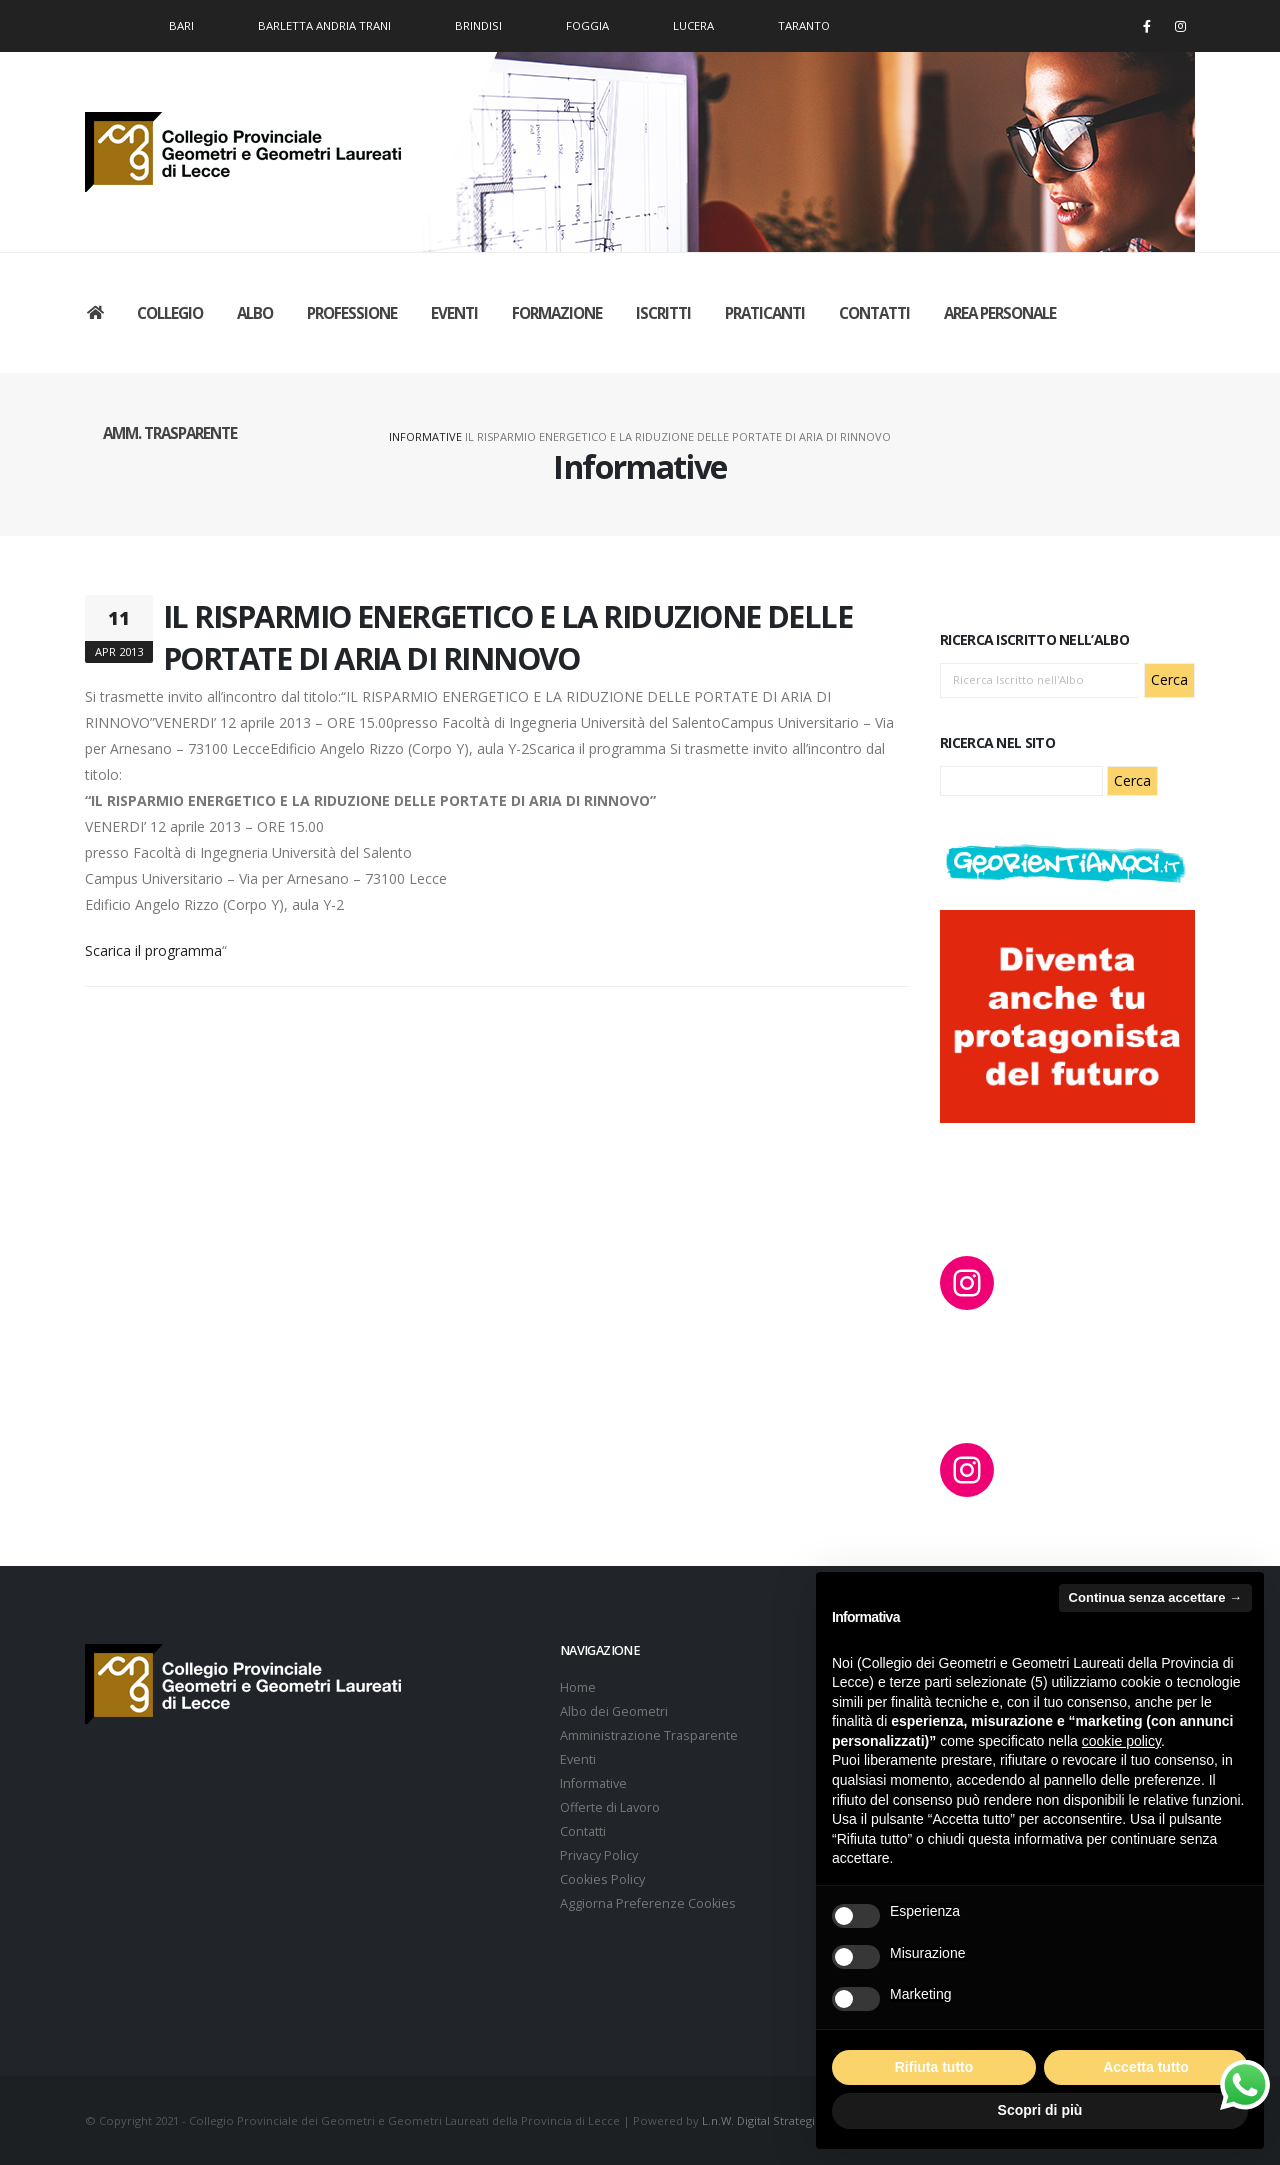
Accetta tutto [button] (1146, 2067)
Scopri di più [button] (1040, 2110)
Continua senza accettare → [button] (1155, 1597)
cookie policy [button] (1121, 1741)
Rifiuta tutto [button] (934, 2067)
